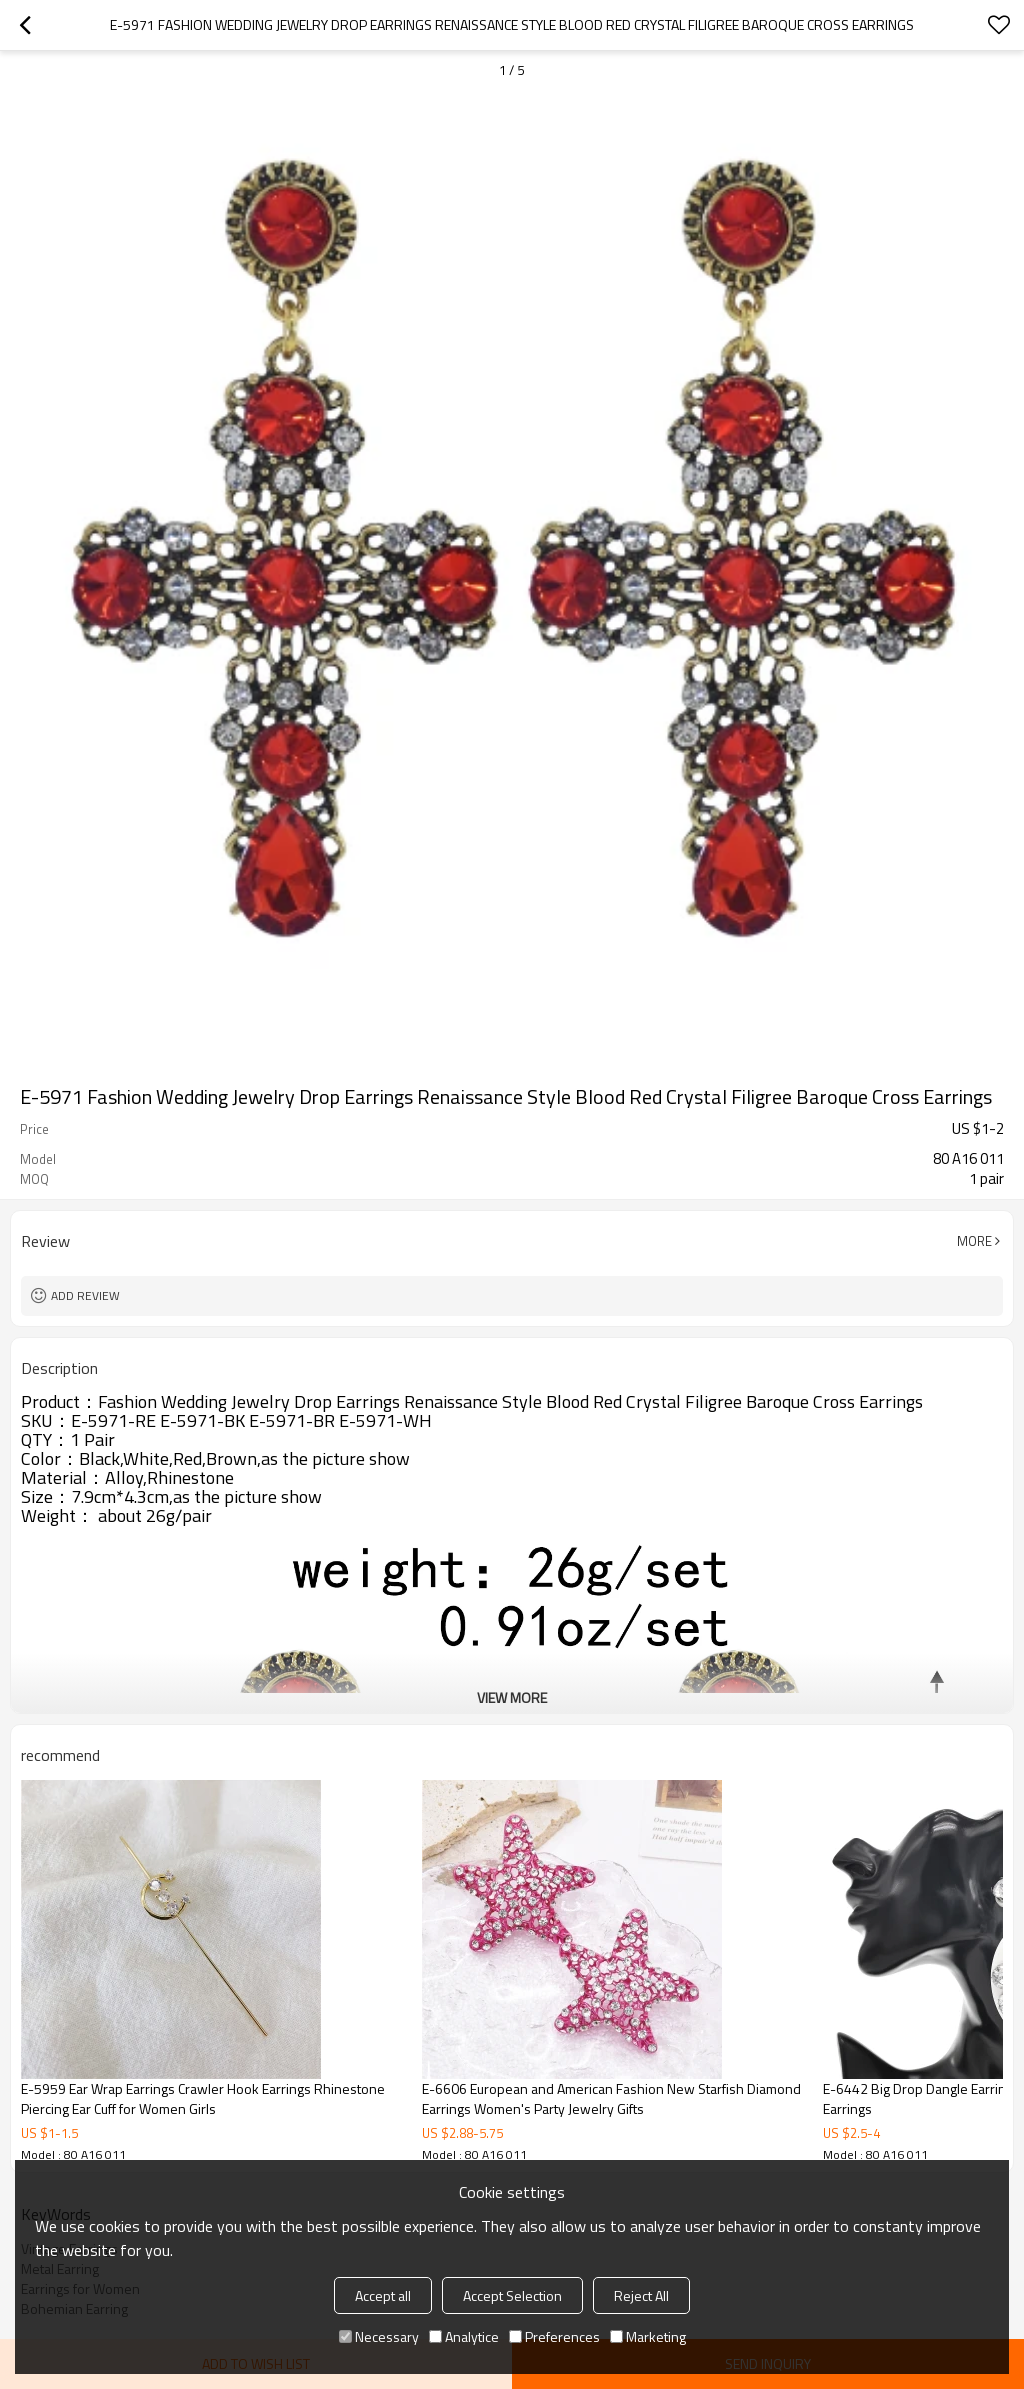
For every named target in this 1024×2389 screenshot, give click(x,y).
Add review (85, 1295)
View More (512, 1697)
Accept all (383, 2295)
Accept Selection (512, 2295)
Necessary (379, 2336)
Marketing (648, 2336)
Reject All (641, 2295)
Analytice (464, 2336)
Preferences (554, 2336)
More (974, 1241)
